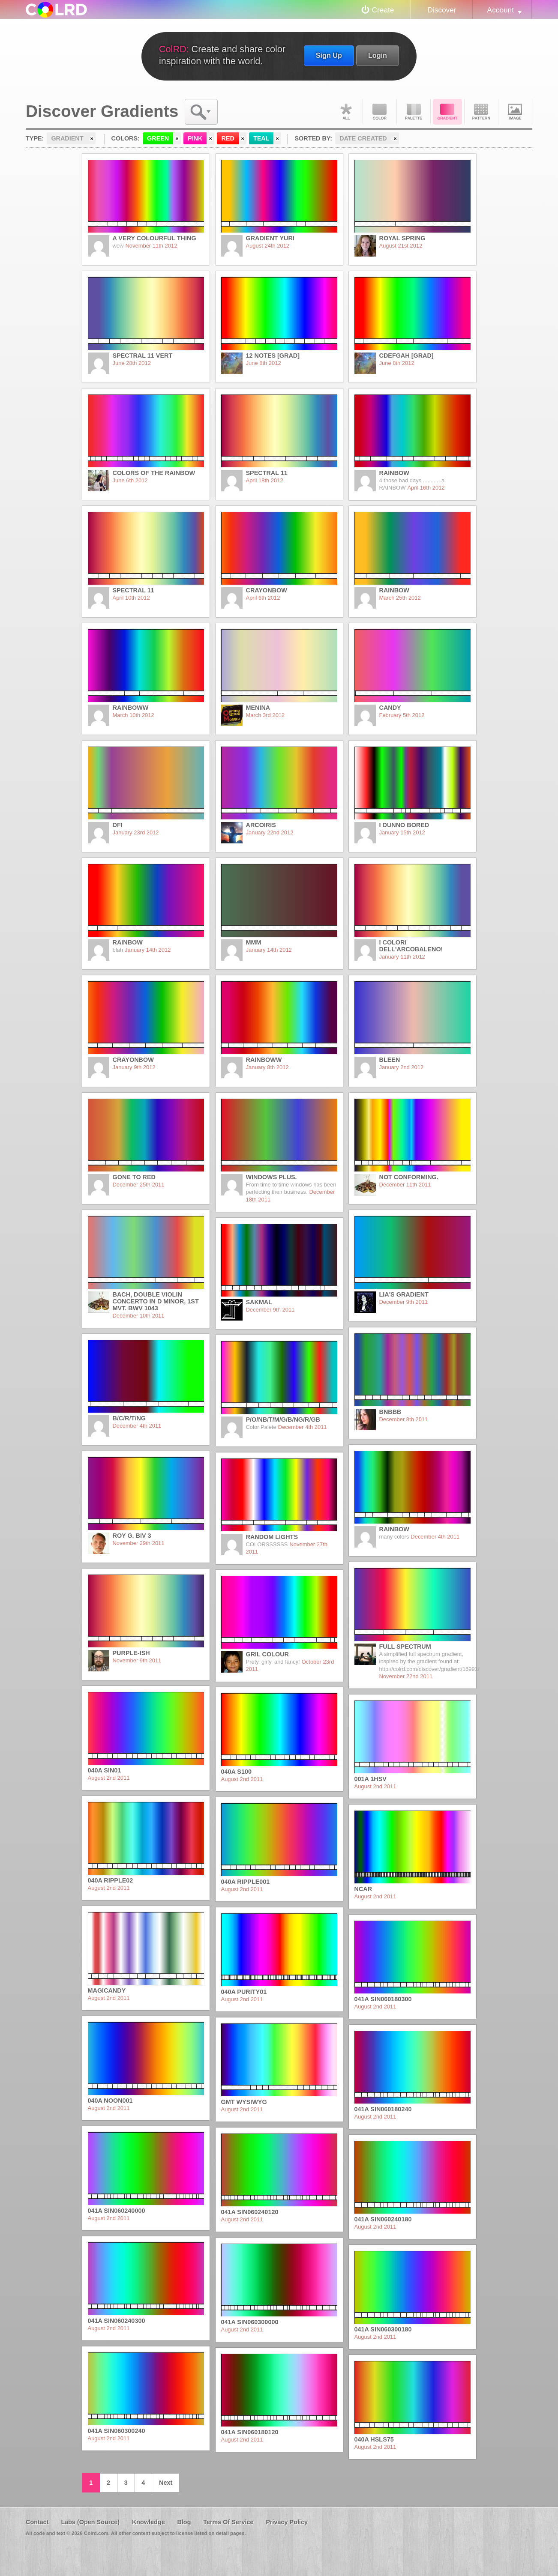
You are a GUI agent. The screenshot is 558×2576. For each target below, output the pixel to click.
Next (165, 2482)
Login (377, 55)
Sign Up (329, 55)
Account (500, 10)
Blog (184, 2522)
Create (383, 10)
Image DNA (515, 112)
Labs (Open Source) (90, 2522)
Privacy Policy (287, 2522)
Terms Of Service (228, 2522)
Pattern (481, 112)
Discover (441, 10)
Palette (413, 112)
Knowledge (148, 2522)
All (345, 112)
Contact (37, 2522)
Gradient (447, 112)
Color (379, 112)
